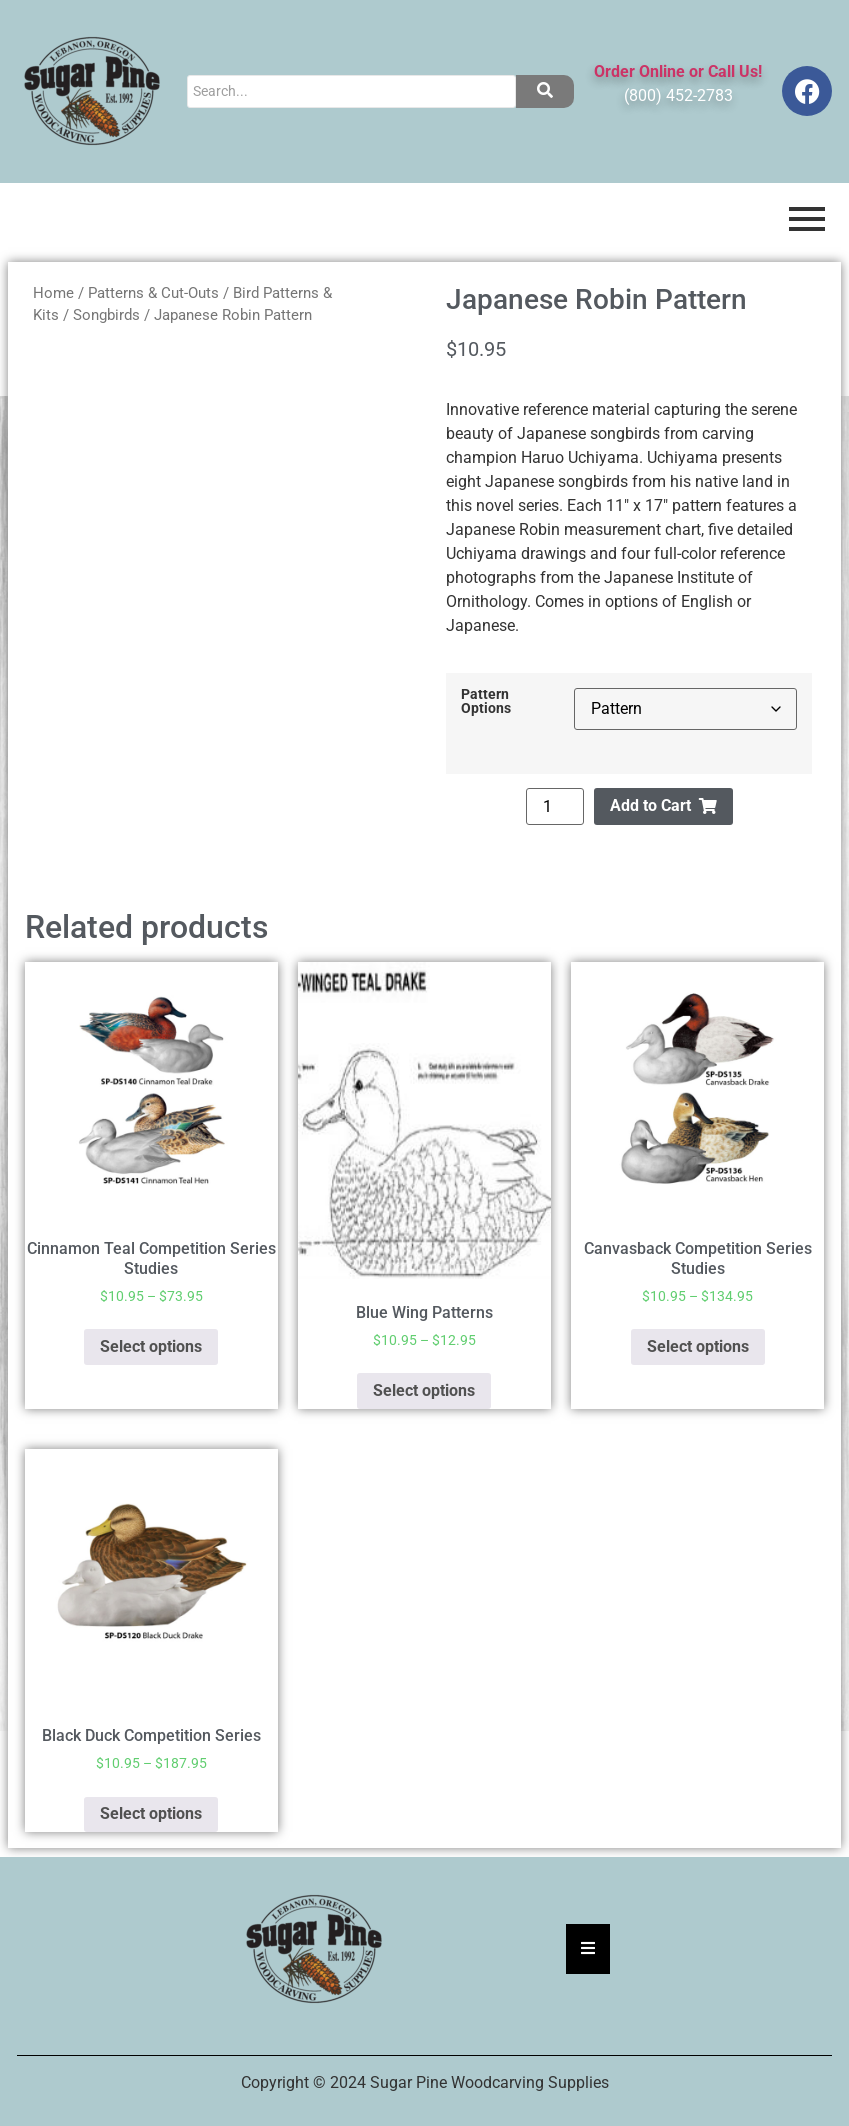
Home (53, 293)
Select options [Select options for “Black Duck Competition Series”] (151, 1813)
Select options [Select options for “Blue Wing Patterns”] (424, 1390)
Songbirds (106, 315)
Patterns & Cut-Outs (153, 293)
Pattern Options (486, 702)
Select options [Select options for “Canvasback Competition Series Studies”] (698, 1346)
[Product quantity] (555, 806)
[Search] (351, 91)
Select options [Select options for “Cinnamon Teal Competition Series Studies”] (151, 1346)
